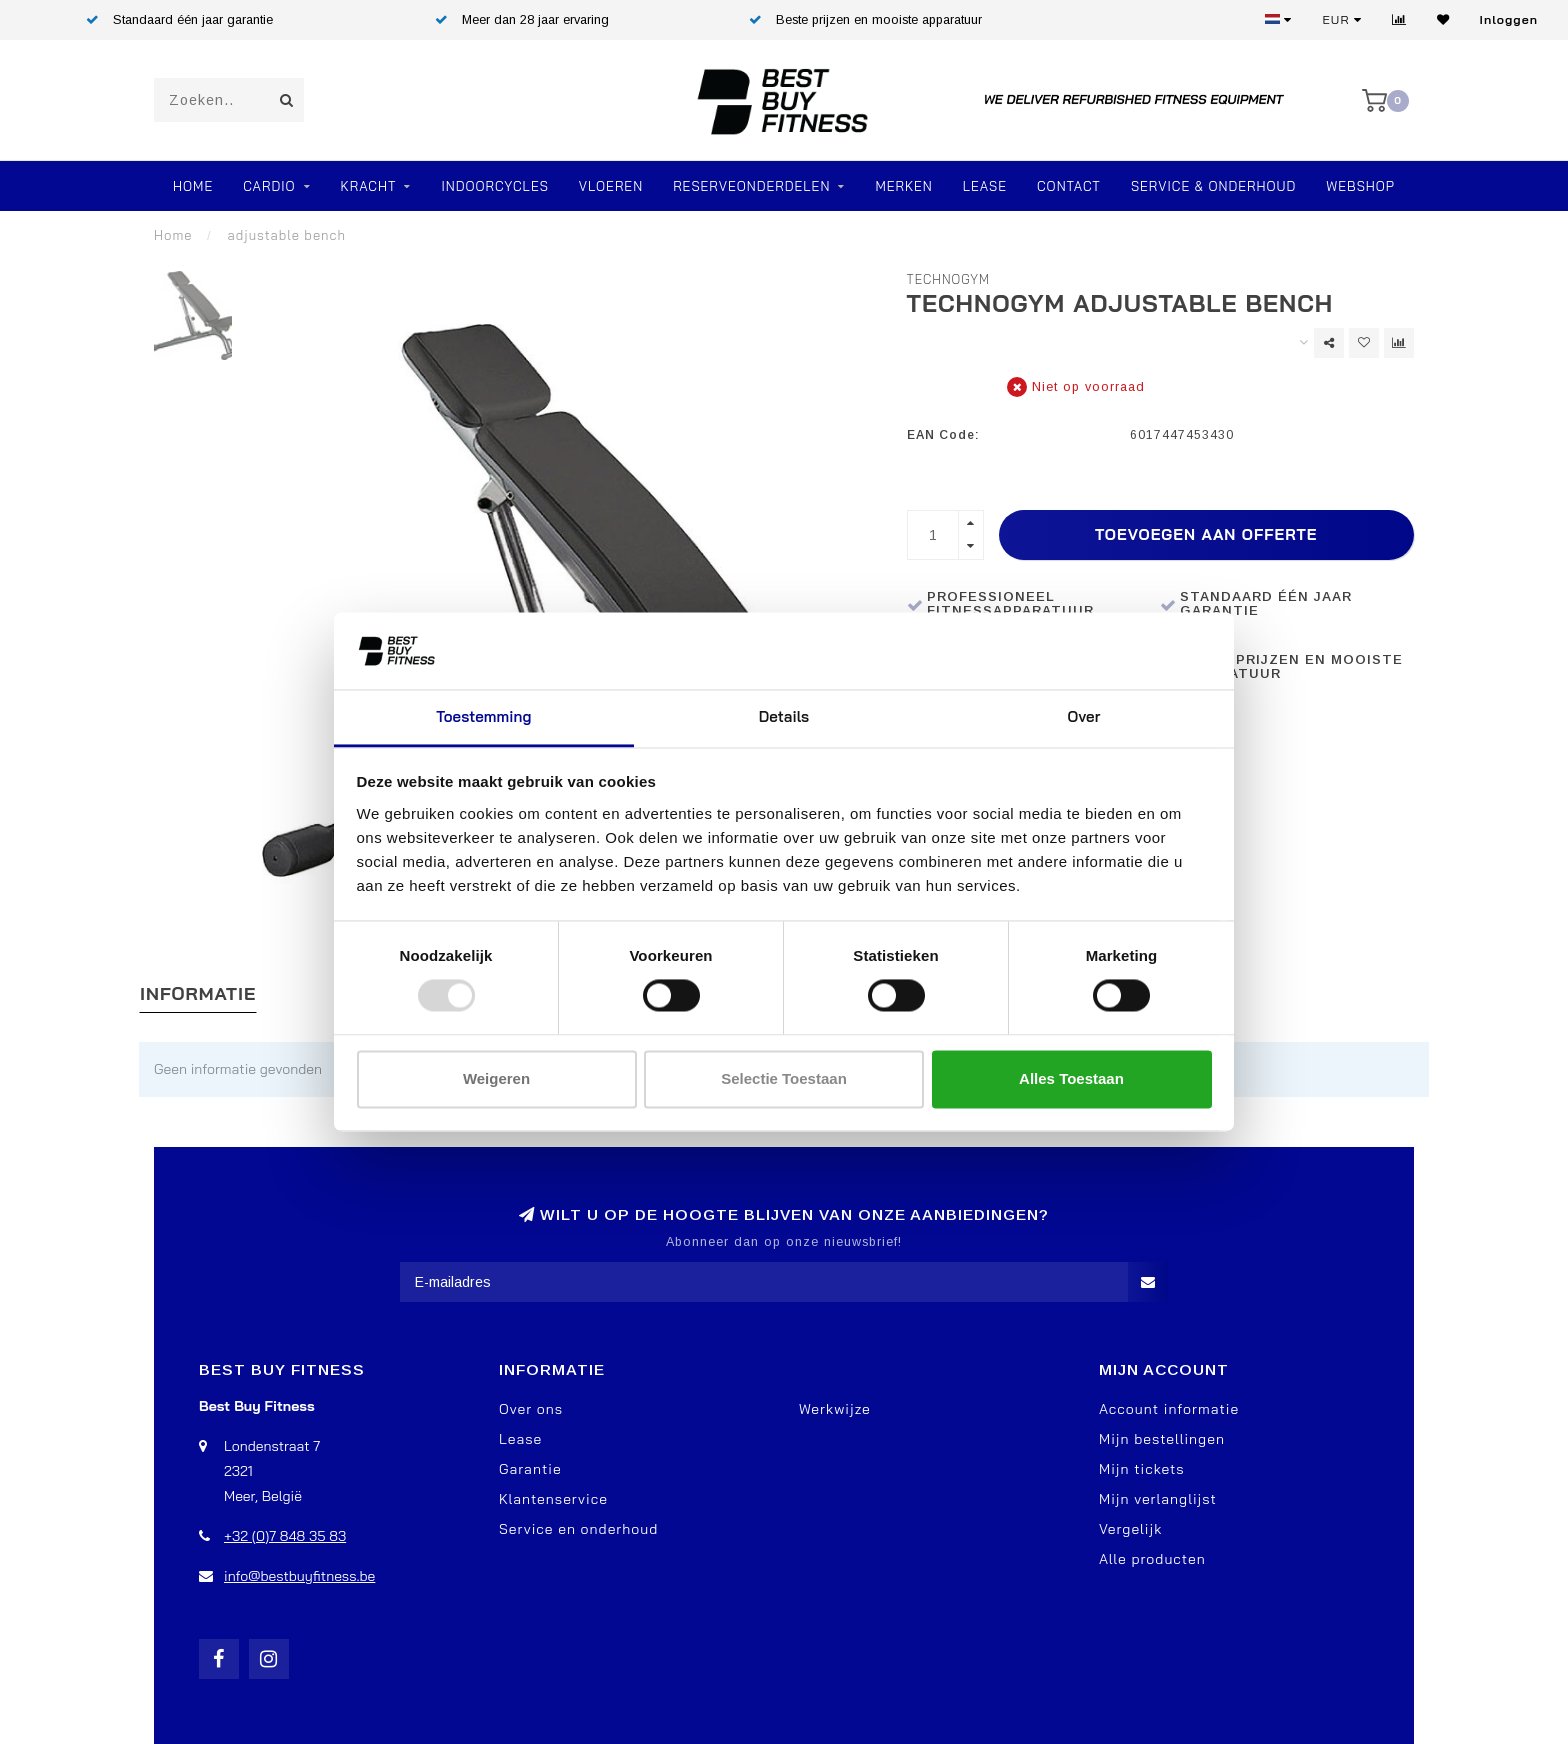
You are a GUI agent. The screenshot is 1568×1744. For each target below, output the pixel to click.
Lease (985, 186)
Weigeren (496, 1078)
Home (193, 186)
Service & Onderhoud (1213, 186)
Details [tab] (784, 716)
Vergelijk (1130, 1529)
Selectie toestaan (784, 1078)
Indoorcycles (494, 186)
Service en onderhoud (578, 1529)
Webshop (1360, 186)
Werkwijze (835, 1409)
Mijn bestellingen (1162, 1439)
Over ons (531, 1409)
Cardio (269, 186)
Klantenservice (553, 1499)
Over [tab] (1084, 716)
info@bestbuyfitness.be (299, 1576)
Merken (903, 186)
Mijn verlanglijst (1158, 1499)
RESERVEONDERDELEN (751, 186)
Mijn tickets (1142, 1469)
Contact (1069, 186)
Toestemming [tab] (483, 716)
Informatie (198, 993)
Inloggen (1509, 19)
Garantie (530, 1469)
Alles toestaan (1071, 1078)
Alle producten (1152, 1559)
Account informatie (1169, 1409)
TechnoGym (949, 279)
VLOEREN (611, 186)
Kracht (369, 186)
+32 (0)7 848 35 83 (285, 1536)
